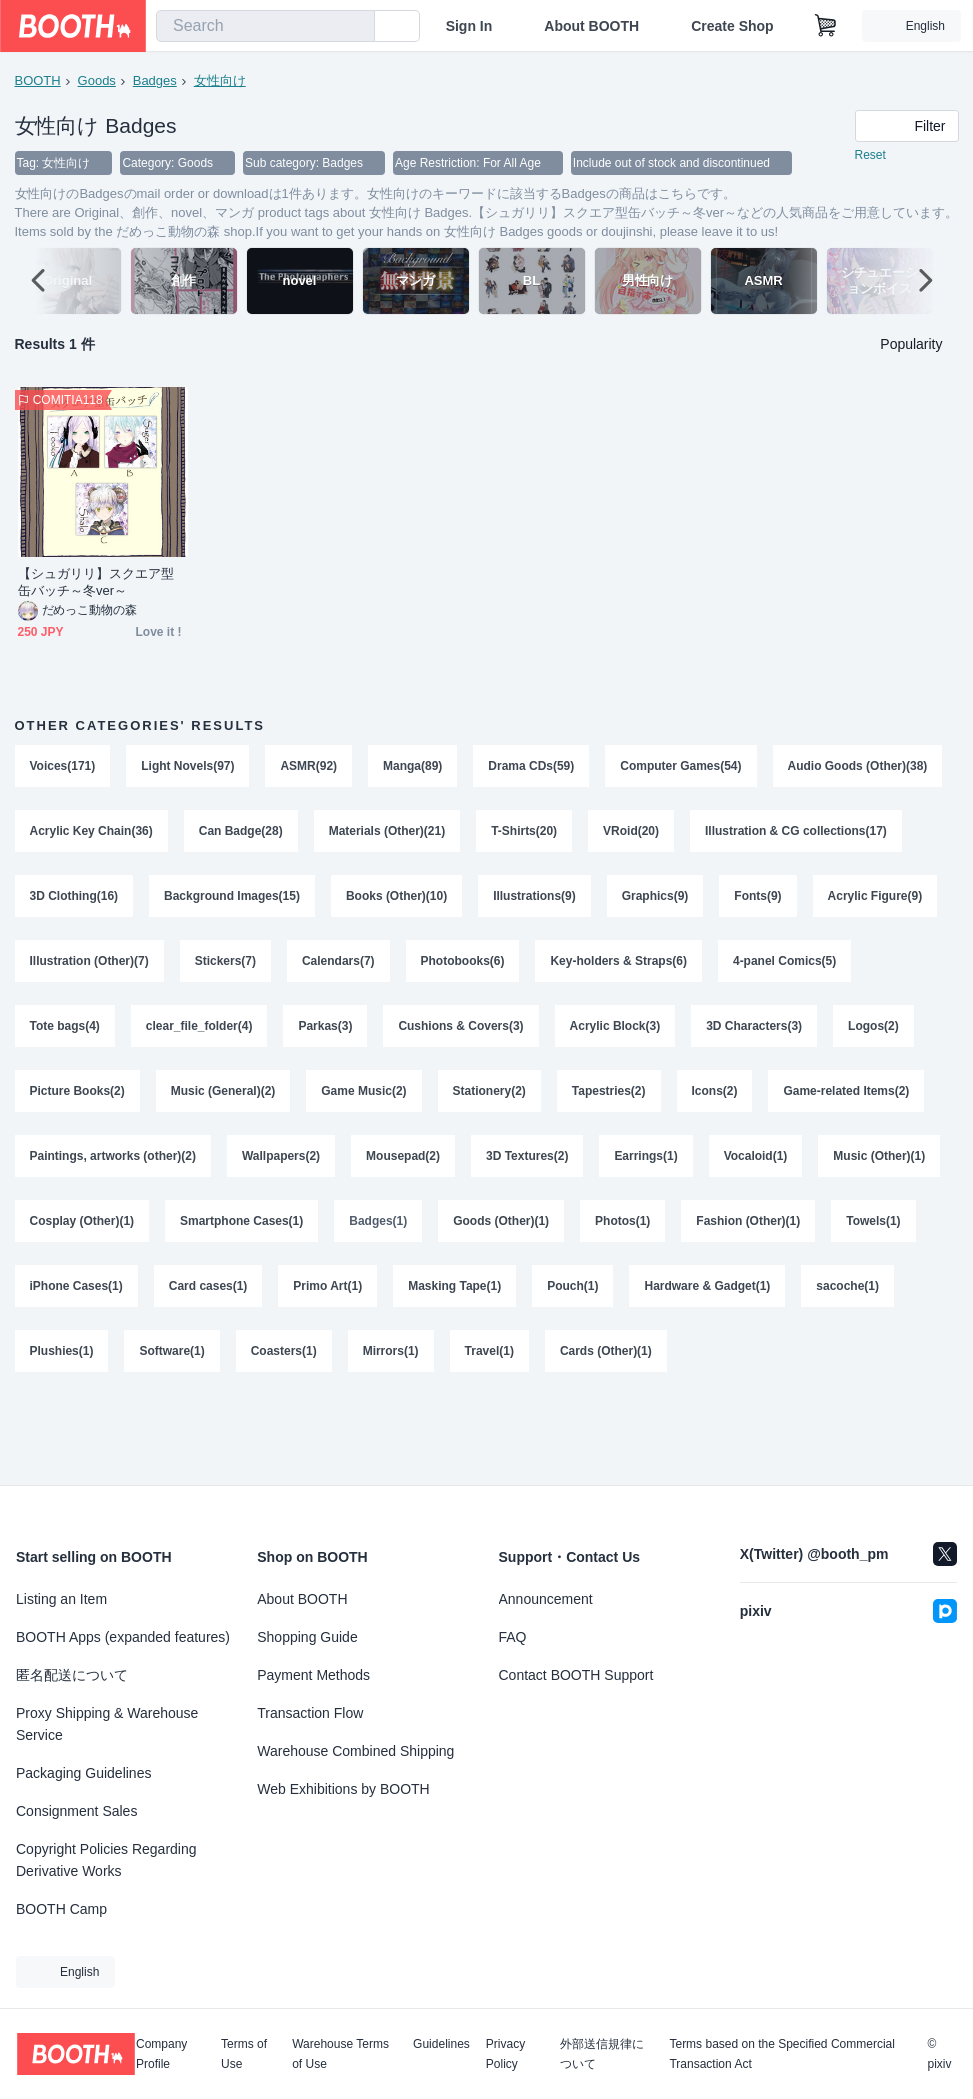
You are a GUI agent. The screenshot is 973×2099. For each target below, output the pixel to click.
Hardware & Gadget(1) (190, 1361)
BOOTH (38, 80)
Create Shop (732, 26)
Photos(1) (57, 1295)
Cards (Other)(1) (76, 1427)
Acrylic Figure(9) (170, 965)
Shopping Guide (307, 1637)
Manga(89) (412, 767)
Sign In (469, 26)
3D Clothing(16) (302, 899)
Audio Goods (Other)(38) (100, 833)
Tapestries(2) (848, 1097)
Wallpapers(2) (545, 1163)
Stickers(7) (459, 965)
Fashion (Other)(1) (183, 1295)
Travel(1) (867, 1361)
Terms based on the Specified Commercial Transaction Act (781, 2054)
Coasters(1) (662, 1361)
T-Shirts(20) (711, 833)
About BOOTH (591, 26)
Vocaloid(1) (171, 1229)
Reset (870, 156)
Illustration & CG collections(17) (121, 899)
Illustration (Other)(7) (323, 965)
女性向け (220, 80)
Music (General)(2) (462, 1097)
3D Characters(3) (78, 1097)
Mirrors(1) (769, 1361)
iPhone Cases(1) (427, 1295)
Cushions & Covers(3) (610, 1031)
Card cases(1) (560, 1295)
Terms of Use (244, 2054)
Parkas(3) (475, 1031)
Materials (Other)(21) (573, 833)
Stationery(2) (728, 1097)
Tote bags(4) (214, 1031)
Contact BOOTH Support (576, 1675)
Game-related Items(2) (185, 1163)
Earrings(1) (61, 1229)
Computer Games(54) (681, 767)
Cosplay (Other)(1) (439, 1229)
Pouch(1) (55, 1361)
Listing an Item (61, 1599)
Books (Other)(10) (624, 899)
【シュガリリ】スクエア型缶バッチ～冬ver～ (96, 583)
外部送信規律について (602, 2054)
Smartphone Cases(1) (598, 1229)
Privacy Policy (505, 2054)
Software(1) (550, 1361)
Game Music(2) (602, 1097)
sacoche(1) (330, 1361)
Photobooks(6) (697, 965)
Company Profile (161, 2054)
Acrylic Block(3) (764, 1031)
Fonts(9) (53, 965)
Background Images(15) (460, 899)
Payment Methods (313, 1675)
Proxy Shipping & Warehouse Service (107, 1724)
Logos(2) (197, 1097)
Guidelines (441, 2044)
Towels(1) (308, 1295)
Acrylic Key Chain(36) (277, 833)
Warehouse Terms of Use (340, 2054)
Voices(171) (63, 767)
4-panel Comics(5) (81, 1031)
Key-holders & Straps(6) (853, 965)
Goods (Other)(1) (859, 1229)
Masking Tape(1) (806, 1295)
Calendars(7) (572, 965)
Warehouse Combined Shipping (355, 1751)
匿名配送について (72, 1675)
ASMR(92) (309, 767)
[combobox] (265, 26)
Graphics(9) (883, 899)
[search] (355, 27)
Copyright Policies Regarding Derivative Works (106, 1860)
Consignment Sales (76, 1811)
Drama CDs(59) (532, 767)
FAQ (513, 1637)
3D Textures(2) (792, 1163)
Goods (97, 80)
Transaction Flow (310, 1713)
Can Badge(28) (427, 833)
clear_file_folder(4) (348, 1031)
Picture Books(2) (315, 1097)
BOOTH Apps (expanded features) (123, 1637)
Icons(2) (53, 1163)
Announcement (546, 1599)
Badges (155, 80)
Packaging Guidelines (83, 1773)
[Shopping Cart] (826, 26)
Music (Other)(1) (295, 1229)
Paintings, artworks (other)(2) (377, 1163)
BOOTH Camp (61, 1909)
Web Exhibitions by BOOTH (343, 1789)
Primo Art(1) (679, 1295)
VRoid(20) (818, 833)
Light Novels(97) (187, 767)
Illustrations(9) (763, 899)
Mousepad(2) (668, 1163)
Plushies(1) (440, 1361)
